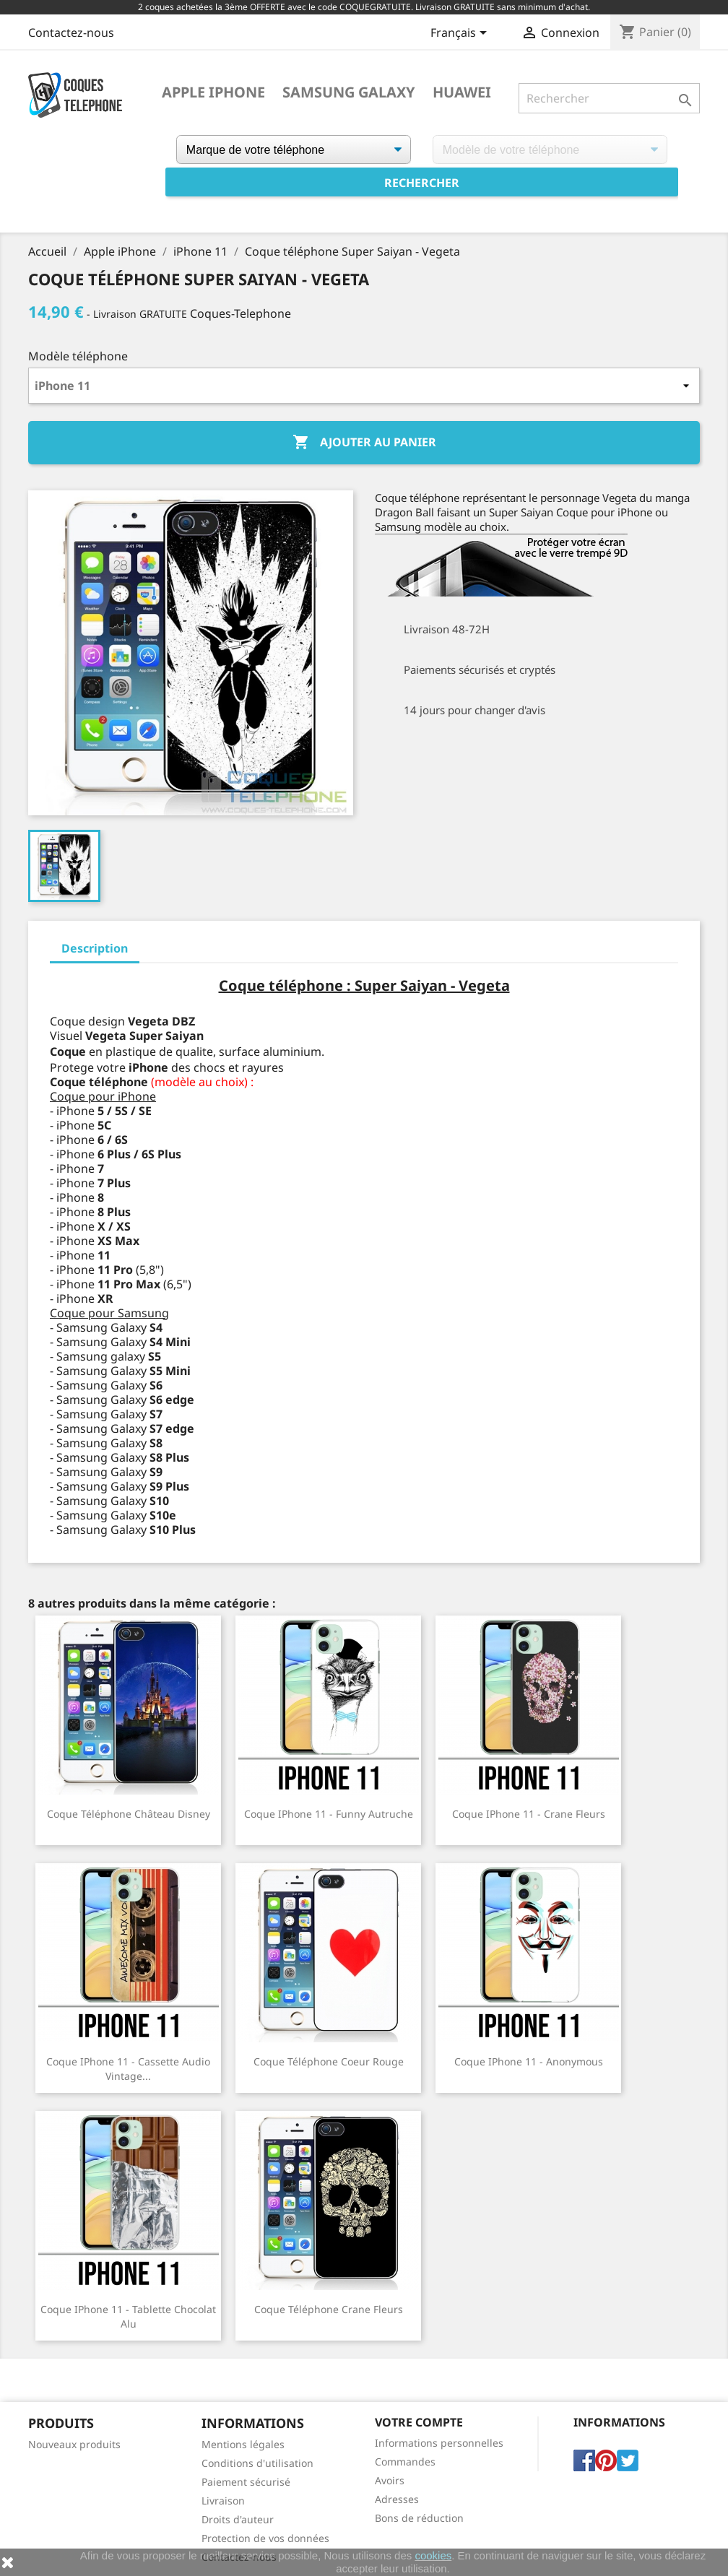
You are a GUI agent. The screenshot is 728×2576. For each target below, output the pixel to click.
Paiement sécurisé (246, 2482)
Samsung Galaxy (348, 92)
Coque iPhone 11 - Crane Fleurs (528, 1814)
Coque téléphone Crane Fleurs (328, 2309)
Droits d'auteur (238, 2519)
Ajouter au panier (364, 442)
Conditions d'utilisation (257, 2463)
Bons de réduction (419, 2518)
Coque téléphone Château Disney (128, 1814)
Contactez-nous (71, 32)
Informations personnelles (439, 2443)
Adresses (397, 2499)
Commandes (405, 2461)
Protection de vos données (265, 2538)
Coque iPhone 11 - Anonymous (528, 2061)
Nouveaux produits (74, 2444)
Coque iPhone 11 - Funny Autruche (328, 1814)
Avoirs (389, 2480)
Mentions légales (243, 2444)
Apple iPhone (213, 92)
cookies (433, 2555)
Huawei (462, 92)
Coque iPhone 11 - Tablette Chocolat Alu (128, 2316)
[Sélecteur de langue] (461, 34)
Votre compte (419, 2422)
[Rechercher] (609, 98)
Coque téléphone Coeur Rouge (329, 2061)
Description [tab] (94, 948)
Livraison (223, 2500)
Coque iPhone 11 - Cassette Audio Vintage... (128, 2069)
